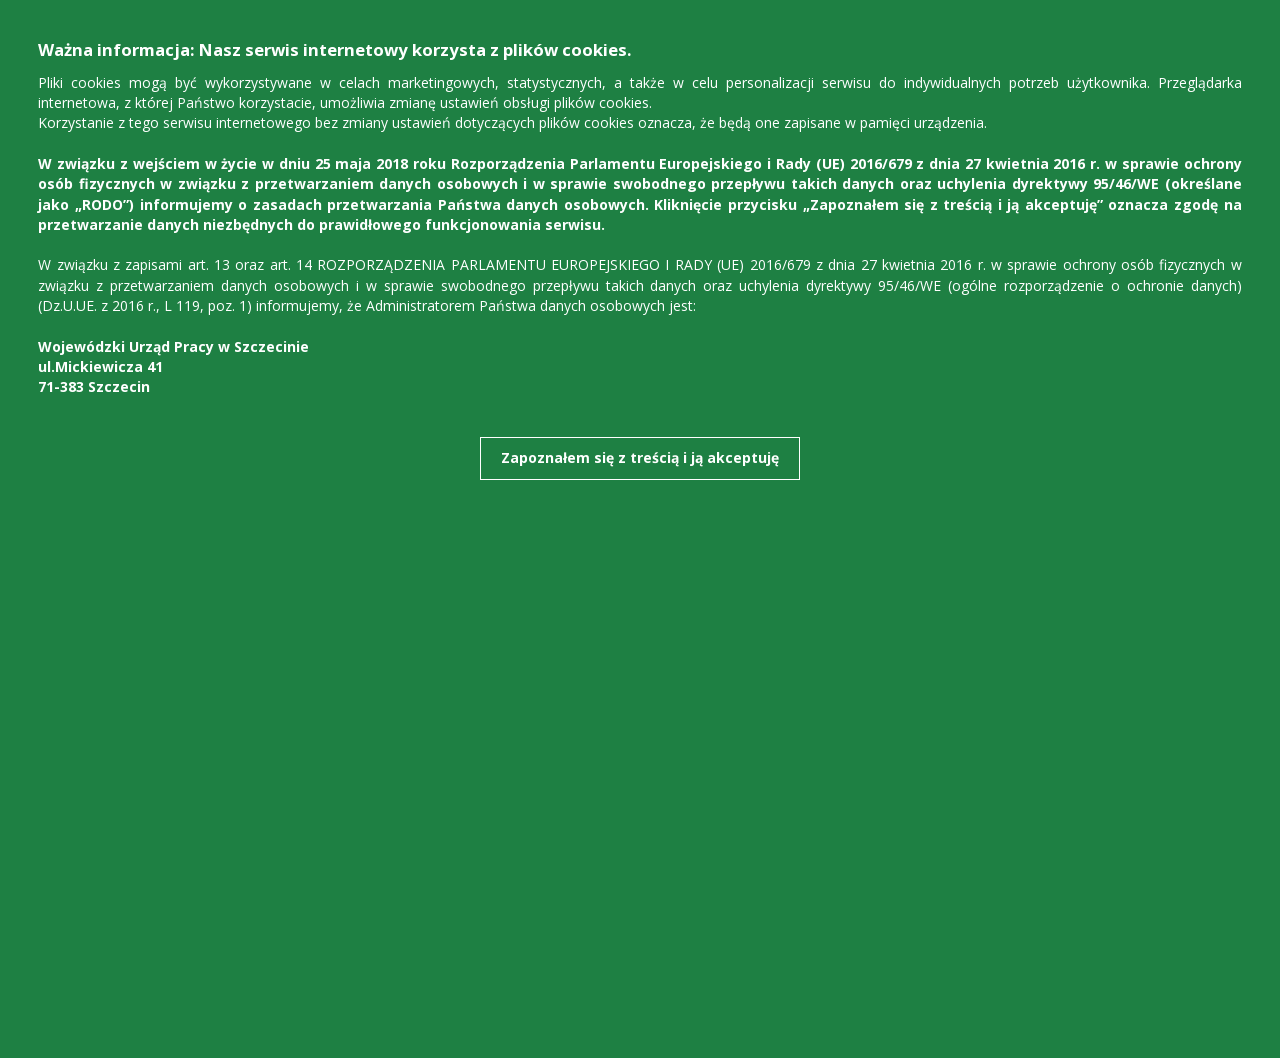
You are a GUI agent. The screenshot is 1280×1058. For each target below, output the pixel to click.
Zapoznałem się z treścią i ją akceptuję (640, 457)
